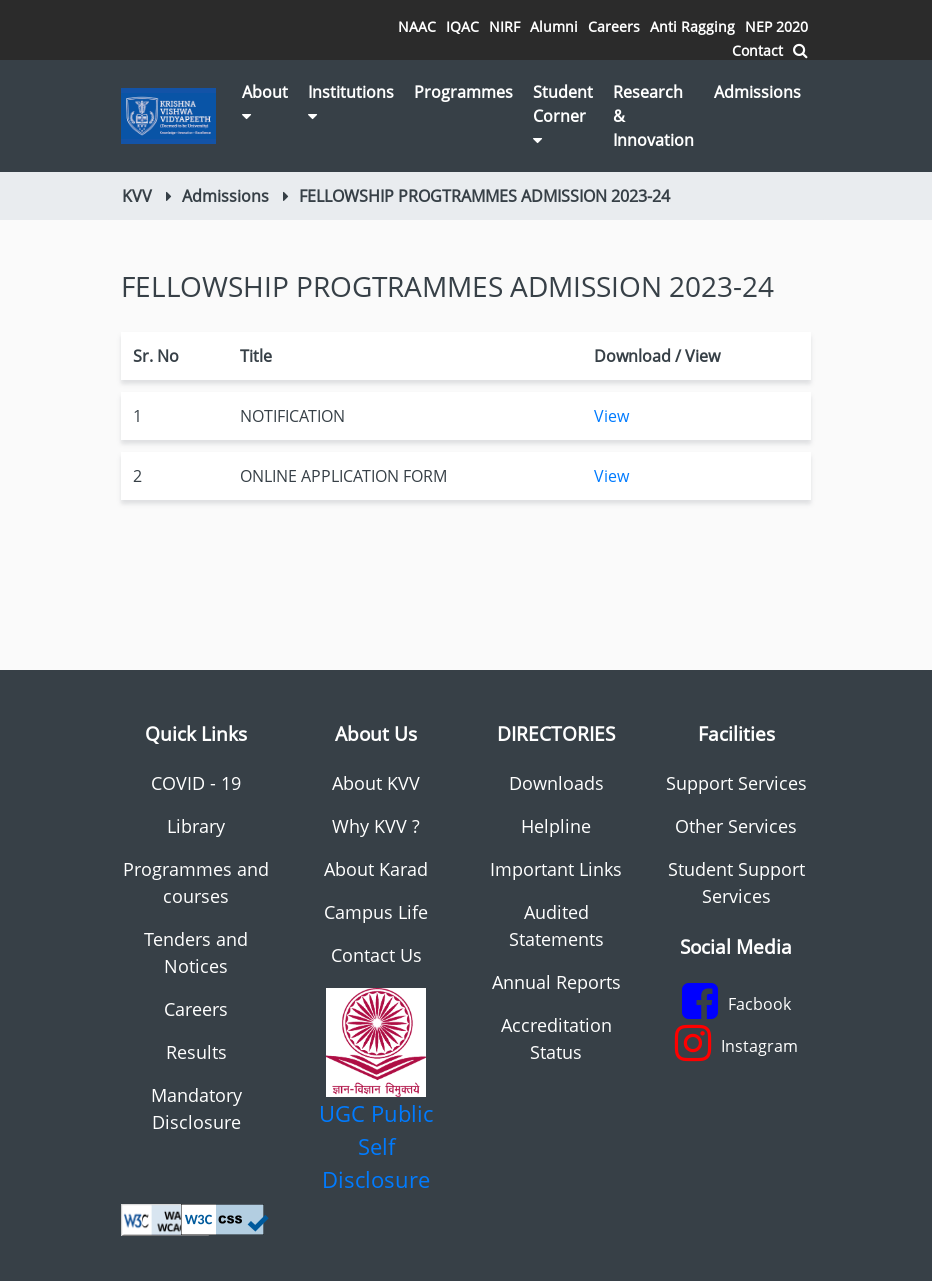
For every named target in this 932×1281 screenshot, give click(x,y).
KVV (137, 196)
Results (196, 1052)
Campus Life (376, 912)
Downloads (556, 783)
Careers (614, 26)
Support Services (736, 783)
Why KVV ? (376, 826)
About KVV (376, 783)
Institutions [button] (351, 102)
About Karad (376, 869)
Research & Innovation (653, 116)
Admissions (757, 92)
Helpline (556, 826)
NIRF (504, 26)
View (611, 416)
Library (196, 826)
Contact (757, 50)
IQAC (462, 26)
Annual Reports (556, 982)
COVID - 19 (196, 783)
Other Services (736, 826)
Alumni (554, 26)
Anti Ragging (692, 26)
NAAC (417, 26)
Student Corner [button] (563, 114)
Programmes (463, 92)
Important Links (556, 869)
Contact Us (376, 955)
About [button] (265, 102)
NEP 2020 (776, 26)
